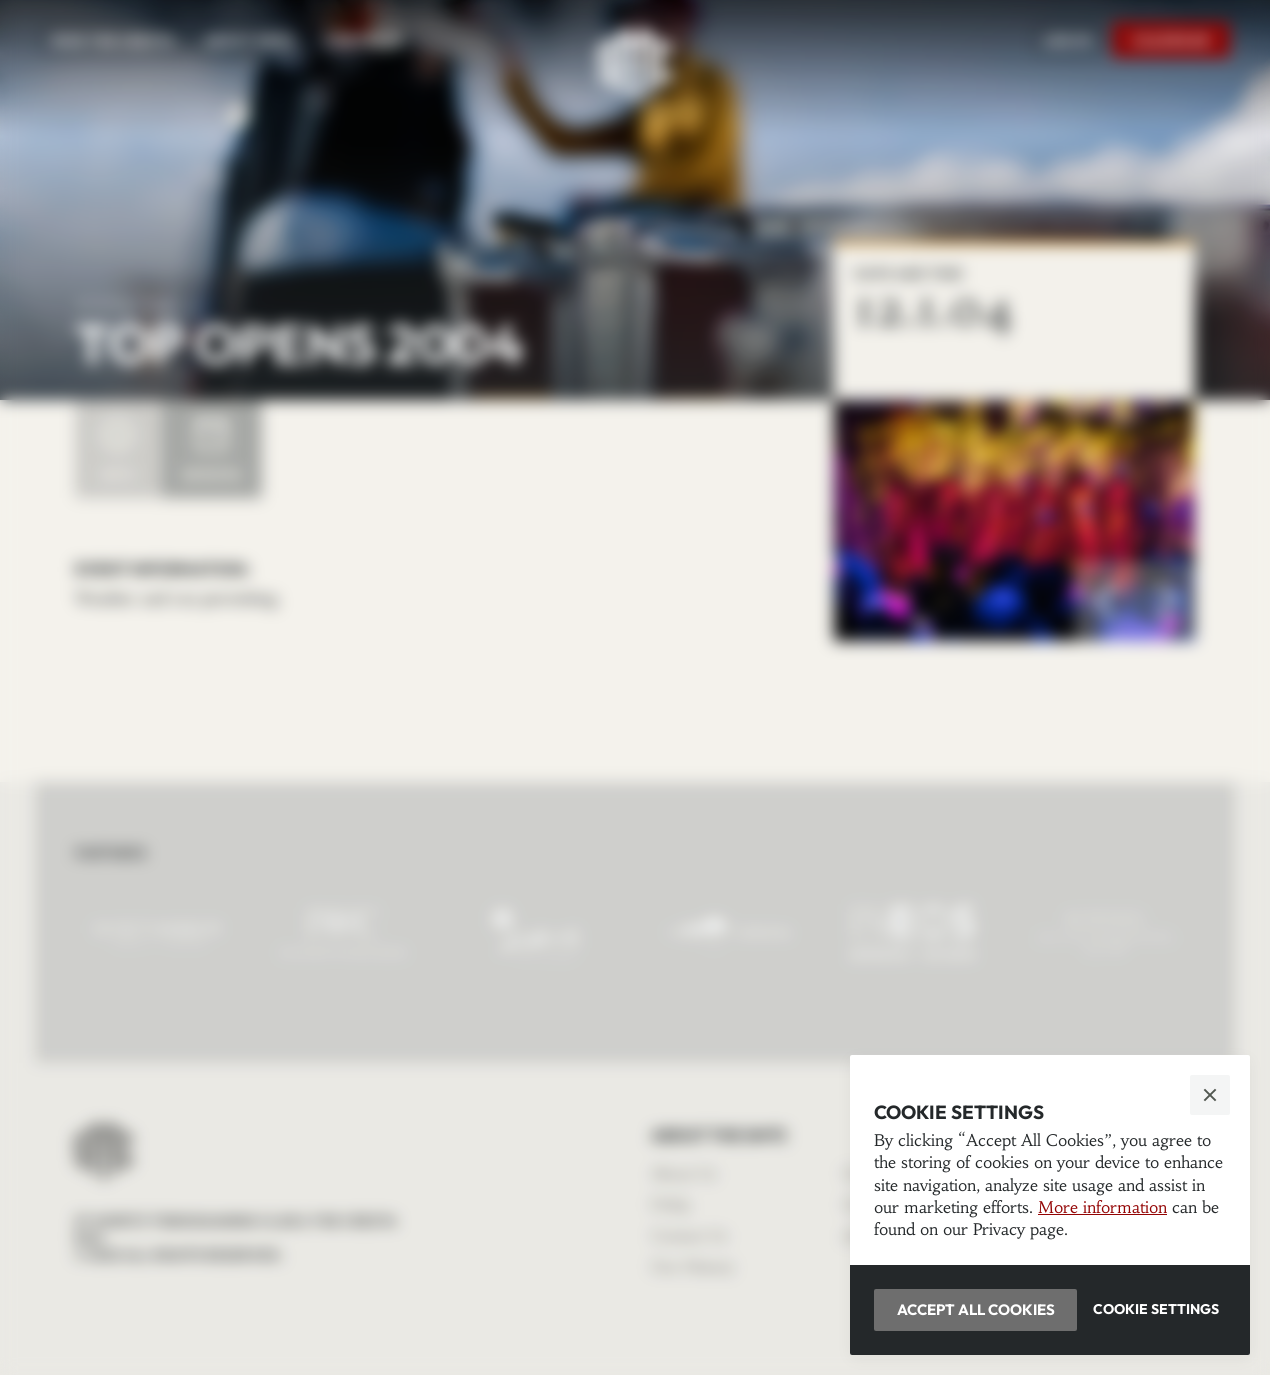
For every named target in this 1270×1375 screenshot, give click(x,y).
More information (1102, 1207)
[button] (635, 687)
